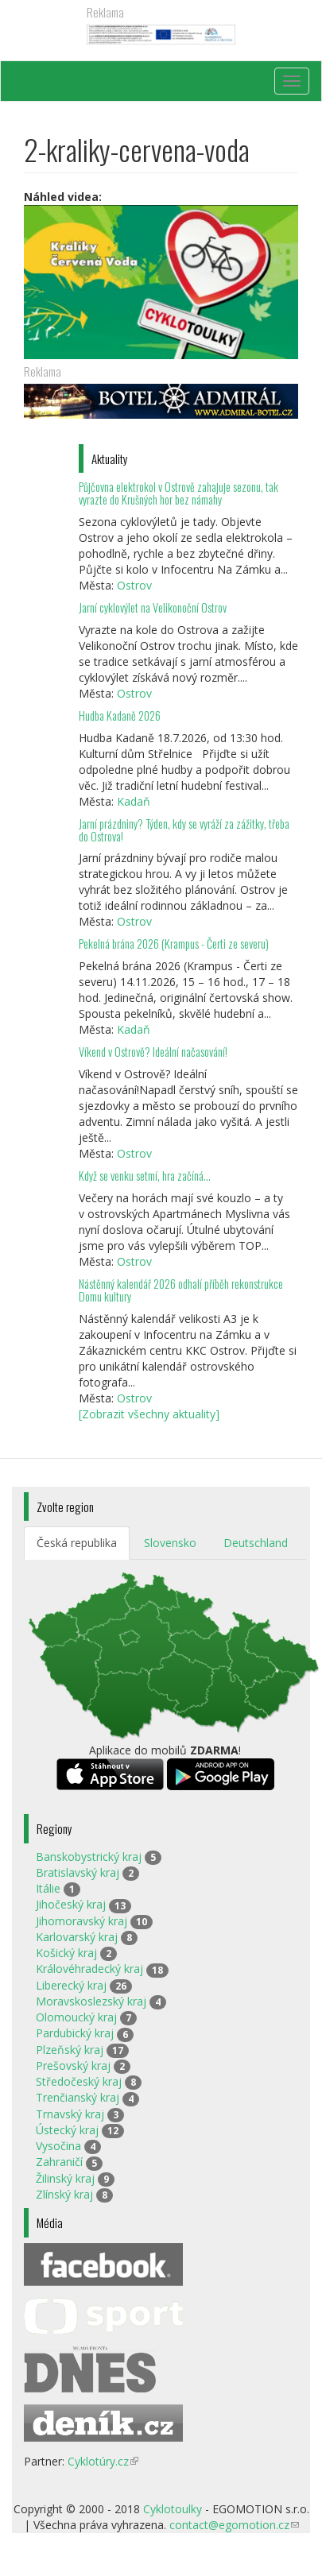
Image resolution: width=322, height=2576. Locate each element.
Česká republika (77, 1542)
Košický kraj (66, 1952)
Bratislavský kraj (77, 1872)
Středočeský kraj (79, 2081)
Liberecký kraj (71, 1985)
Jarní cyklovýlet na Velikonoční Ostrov (153, 607)
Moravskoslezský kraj (91, 2001)
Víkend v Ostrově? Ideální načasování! (153, 1051)
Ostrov (134, 585)
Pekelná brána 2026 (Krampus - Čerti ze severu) (174, 943)
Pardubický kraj (75, 2032)
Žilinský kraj (65, 2178)
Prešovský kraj (73, 2065)
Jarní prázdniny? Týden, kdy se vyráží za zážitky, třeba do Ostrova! (184, 830)
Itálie (48, 1888)
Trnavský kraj (70, 2114)
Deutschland (255, 1542)
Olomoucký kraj (76, 2017)
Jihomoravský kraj (81, 1920)
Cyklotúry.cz (103, 2461)
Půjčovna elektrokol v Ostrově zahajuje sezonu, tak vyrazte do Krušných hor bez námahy (178, 493)
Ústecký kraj (67, 2129)
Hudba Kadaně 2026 (120, 715)
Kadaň (133, 801)
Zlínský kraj (64, 2194)
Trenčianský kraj (77, 2097)
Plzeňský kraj (69, 2049)
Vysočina (58, 2145)
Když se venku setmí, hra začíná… (145, 1175)
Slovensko (170, 1542)
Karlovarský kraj (77, 1936)
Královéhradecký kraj (89, 1968)
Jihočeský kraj (71, 1904)
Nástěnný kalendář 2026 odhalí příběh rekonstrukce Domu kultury (181, 1290)
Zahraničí (59, 2161)
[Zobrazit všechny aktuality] (149, 1413)
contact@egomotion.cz (234, 2524)
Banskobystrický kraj (89, 1856)
